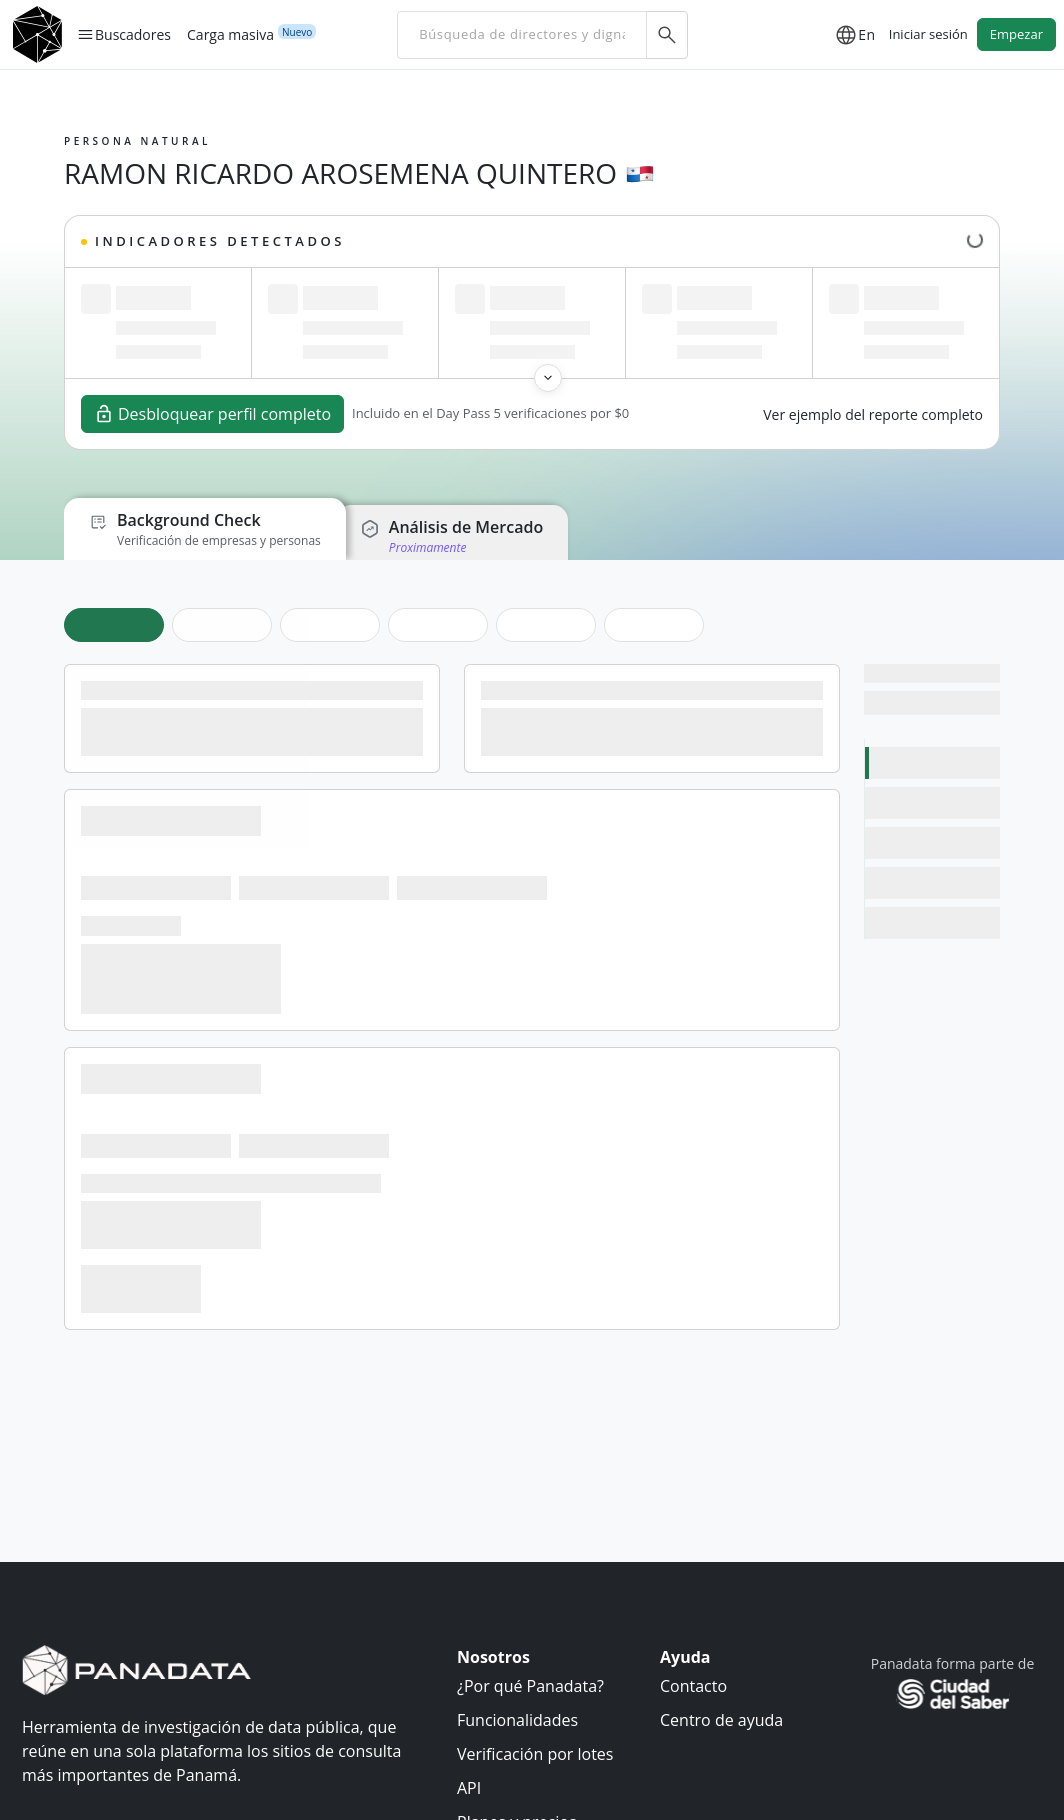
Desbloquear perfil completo (212, 414)
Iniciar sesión (928, 34)
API (469, 1788)
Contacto (693, 1686)
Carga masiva (230, 34)
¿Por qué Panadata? (530, 1686)
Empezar (1016, 34)
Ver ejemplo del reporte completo (873, 414)
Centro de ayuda (721, 1720)
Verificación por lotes (535, 1754)
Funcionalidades (517, 1720)
